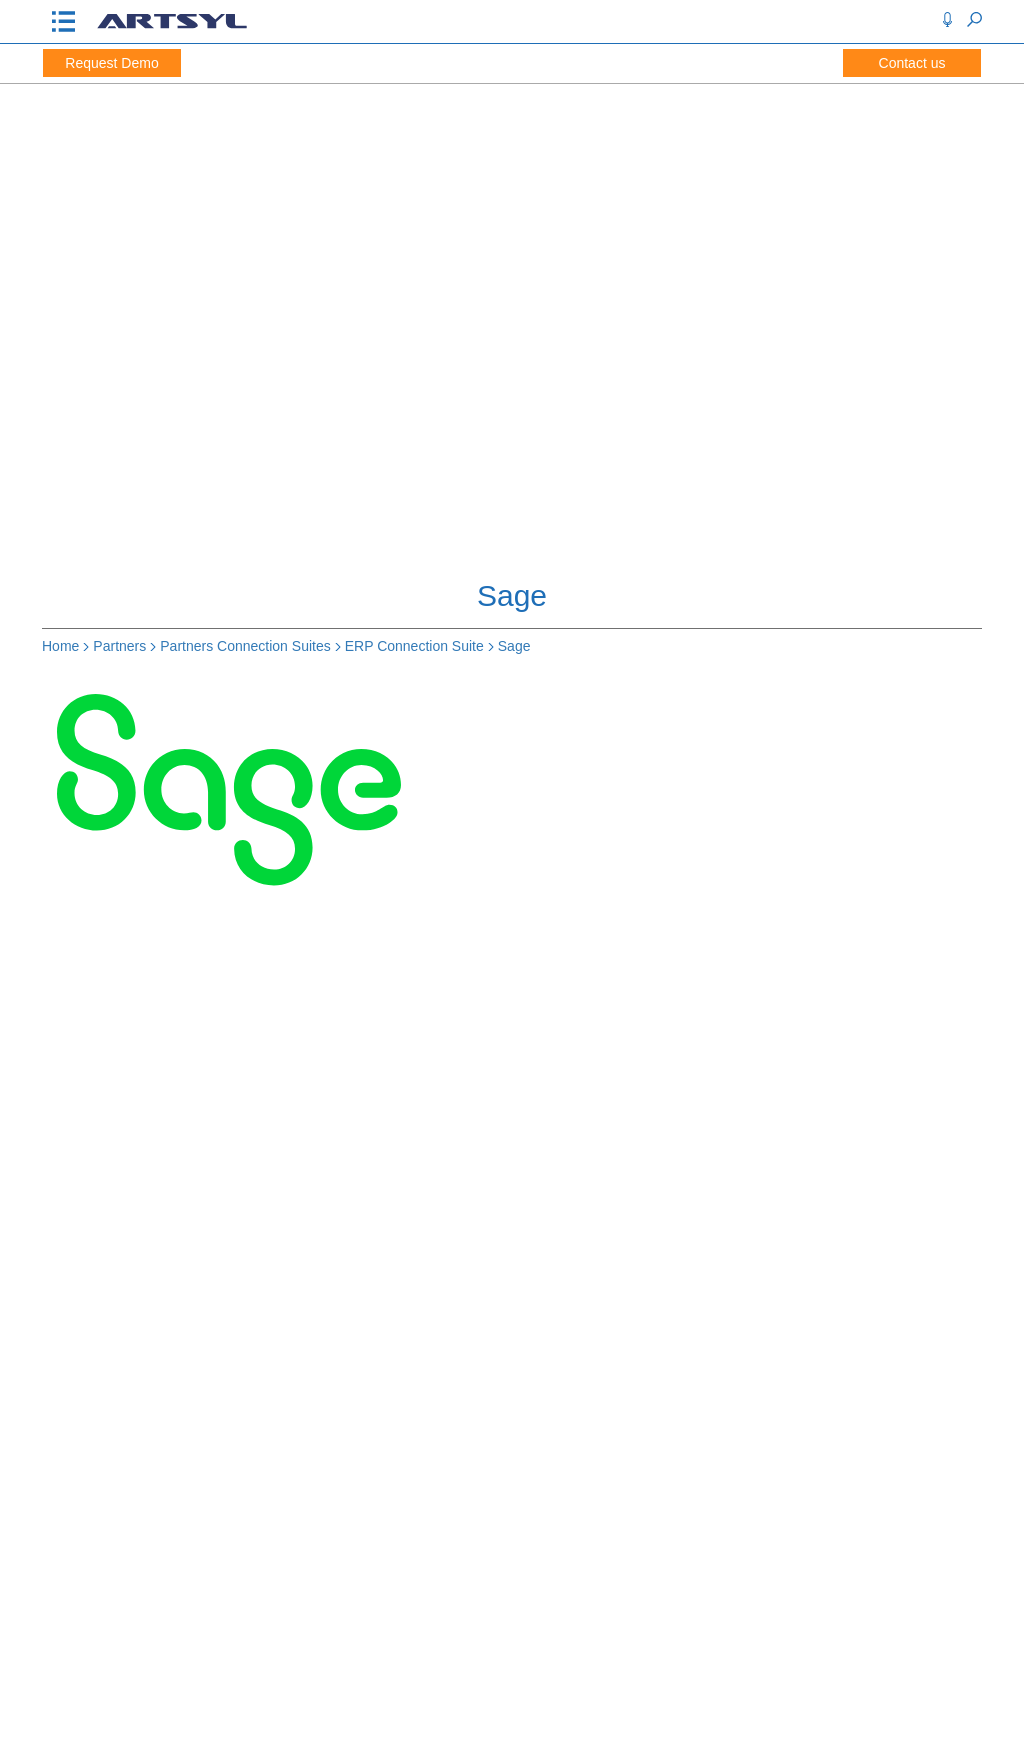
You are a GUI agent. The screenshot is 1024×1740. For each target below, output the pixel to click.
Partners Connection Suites (245, 646)
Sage (514, 646)
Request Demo (111, 63)
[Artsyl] (172, 26)
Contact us (912, 63)
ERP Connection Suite (414, 646)
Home (60, 646)
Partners (119, 646)
